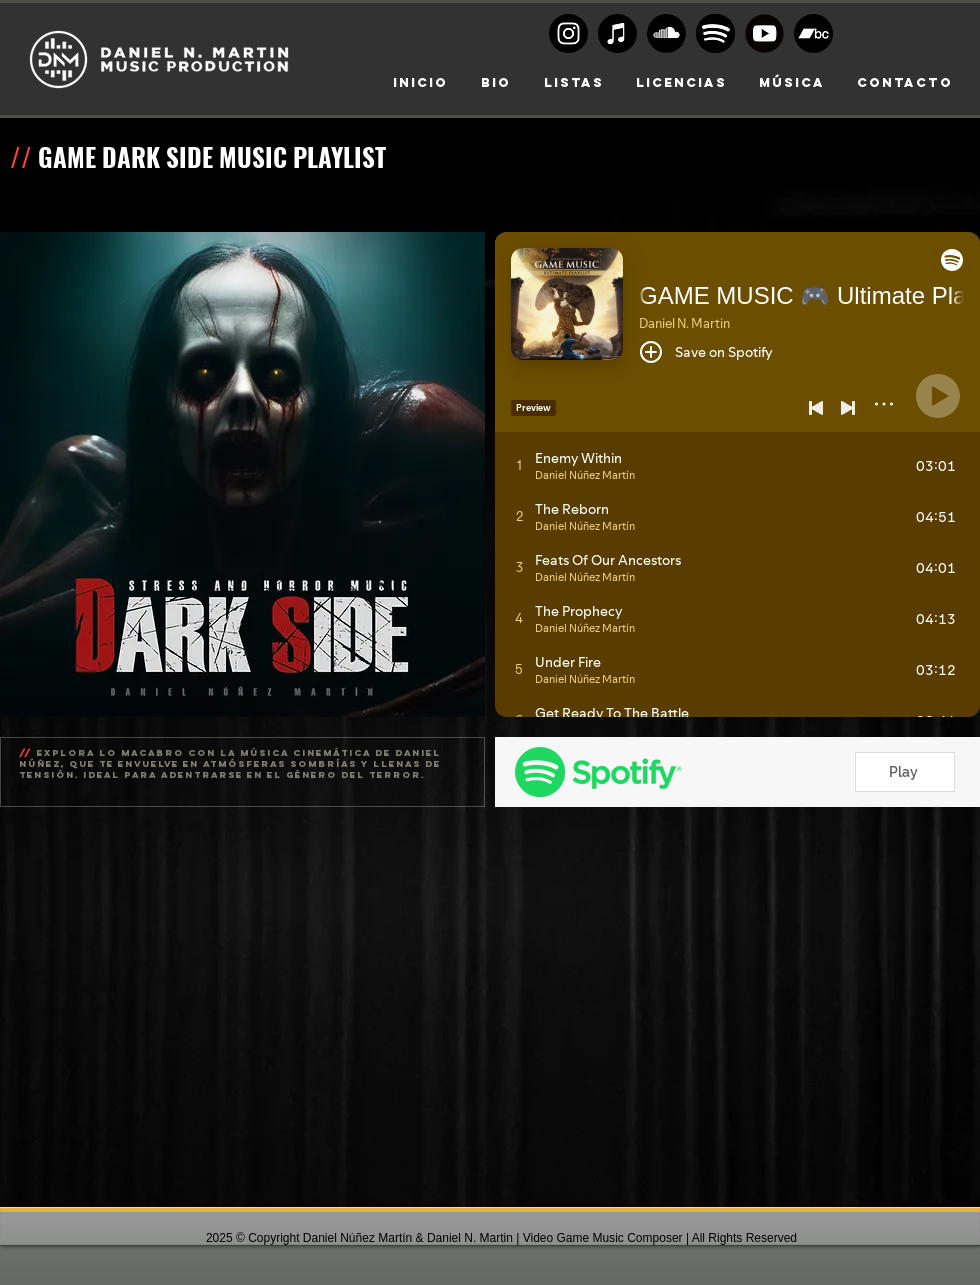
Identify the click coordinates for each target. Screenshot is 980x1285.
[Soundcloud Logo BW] (666, 33)
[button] (681, 83)
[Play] (905, 772)
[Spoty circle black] (715, 33)
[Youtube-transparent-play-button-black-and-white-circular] (764, 33)
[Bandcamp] (813, 33)
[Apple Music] (617, 33)
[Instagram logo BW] (568, 33)
